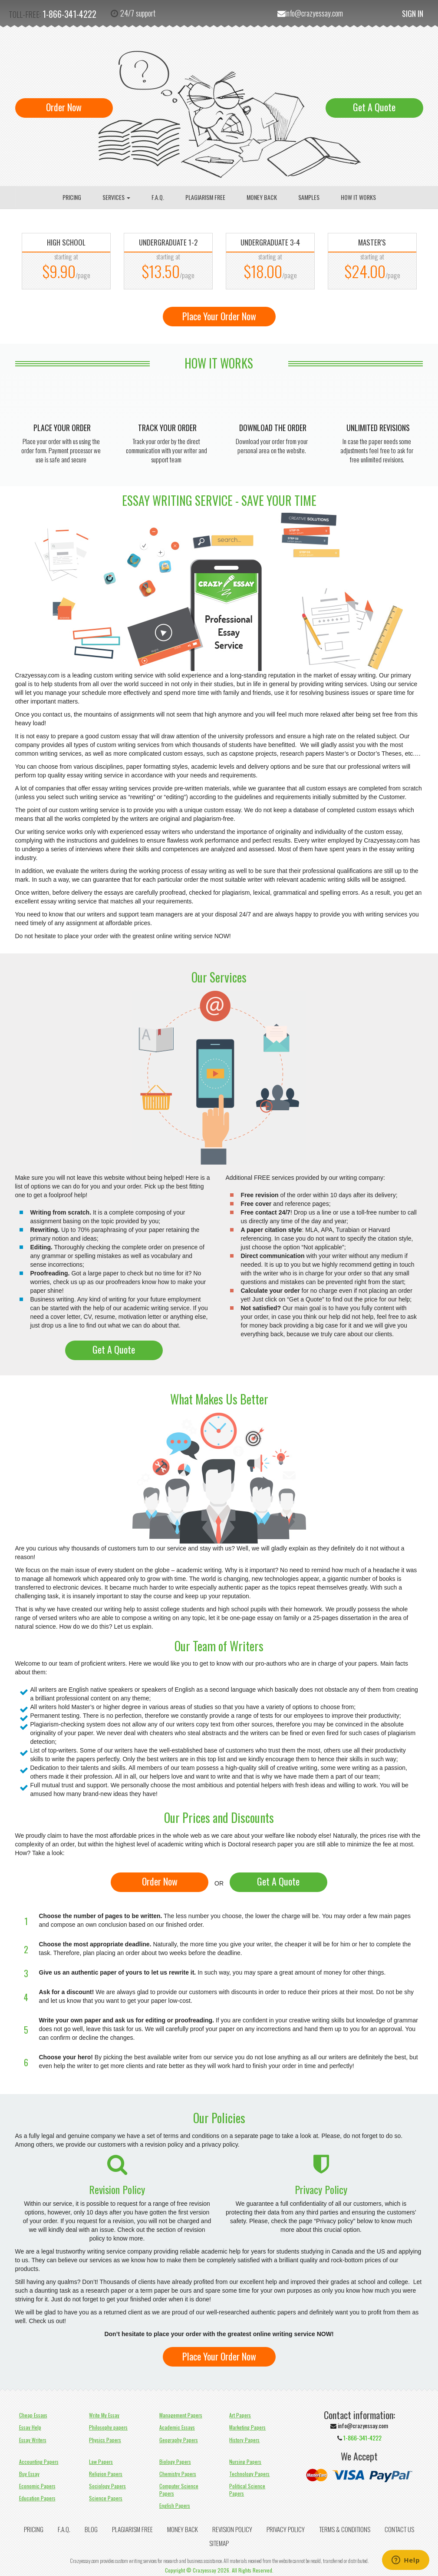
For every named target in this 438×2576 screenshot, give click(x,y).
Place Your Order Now (219, 316)
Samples (308, 197)
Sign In (412, 13)
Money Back (262, 197)
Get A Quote (374, 107)
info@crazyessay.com (314, 13)
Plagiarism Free (205, 197)
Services (116, 197)
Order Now (64, 107)
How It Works (358, 197)
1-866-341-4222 (69, 13)
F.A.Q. (157, 197)
